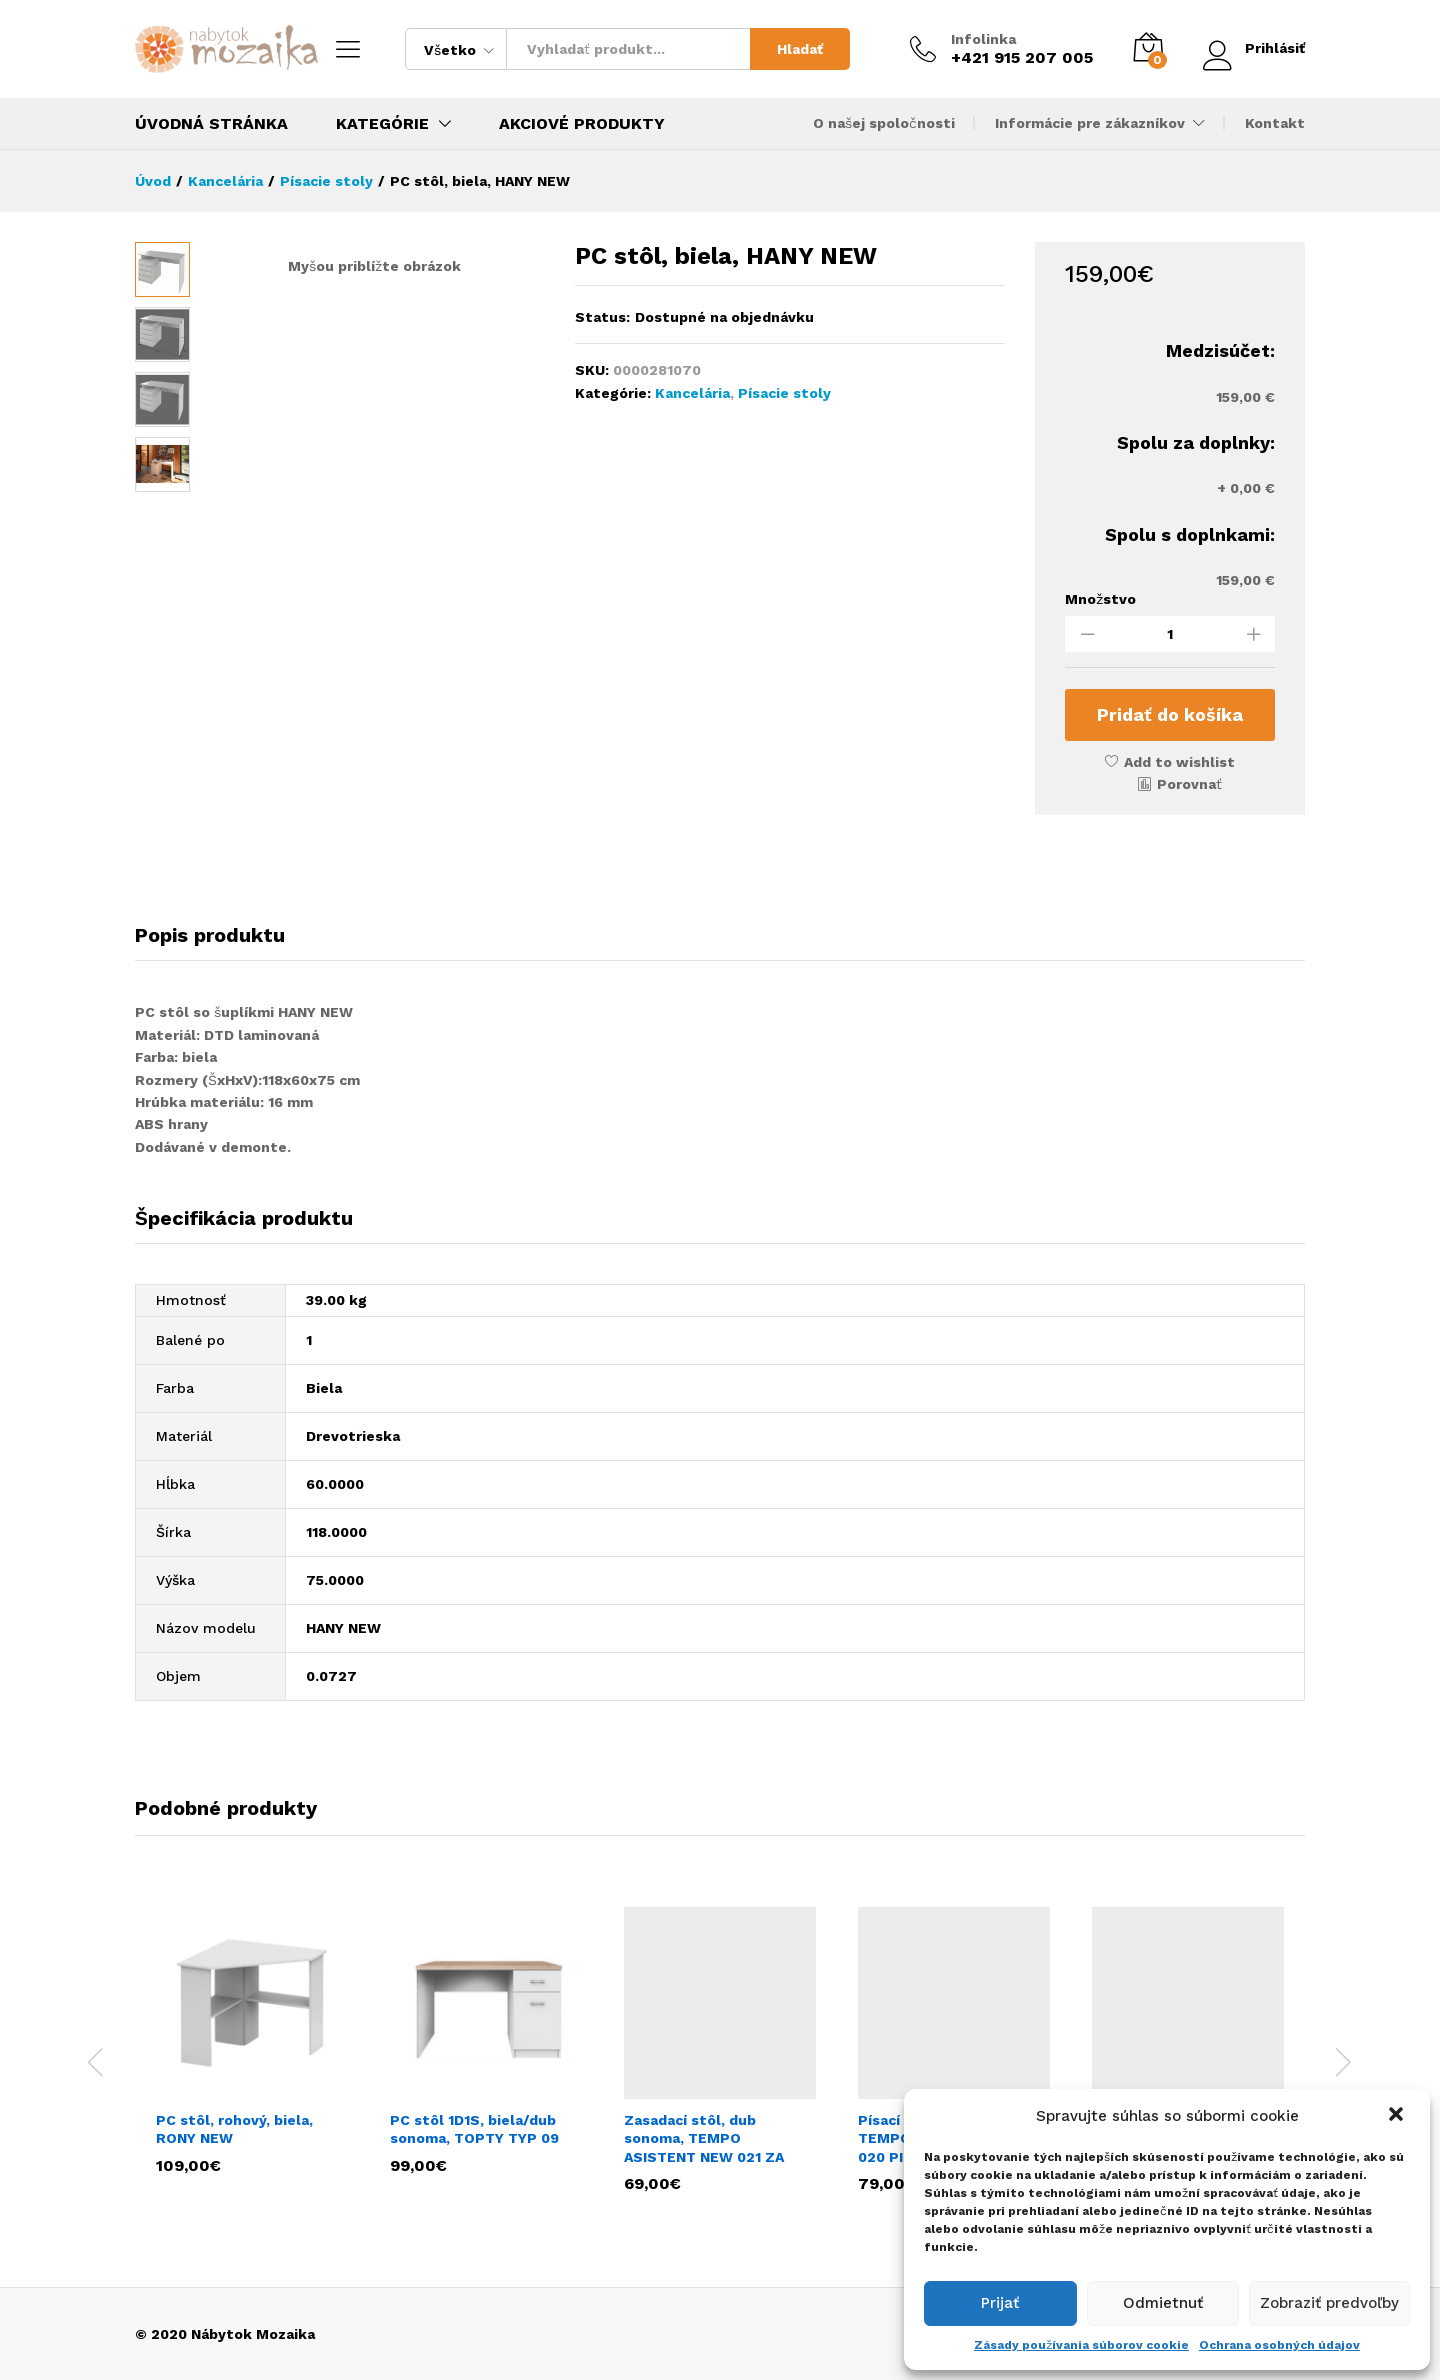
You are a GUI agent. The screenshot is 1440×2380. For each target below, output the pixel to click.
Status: (602, 317)
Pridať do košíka (1170, 714)
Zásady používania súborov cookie (1081, 2345)
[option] (252, 2039)
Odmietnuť (1163, 2303)
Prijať (1000, 2303)
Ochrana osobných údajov (1279, 2345)
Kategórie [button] (382, 124)
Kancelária (692, 393)
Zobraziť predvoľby (1329, 2303)
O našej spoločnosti (884, 123)
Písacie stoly (784, 393)
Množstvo (1100, 599)
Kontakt (1275, 123)
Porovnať (1189, 784)
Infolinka (983, 39)
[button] (1398, 2116)
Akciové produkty (582, 124)
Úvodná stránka (211, 124)
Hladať (800, 49)
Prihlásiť (1254, 48)
